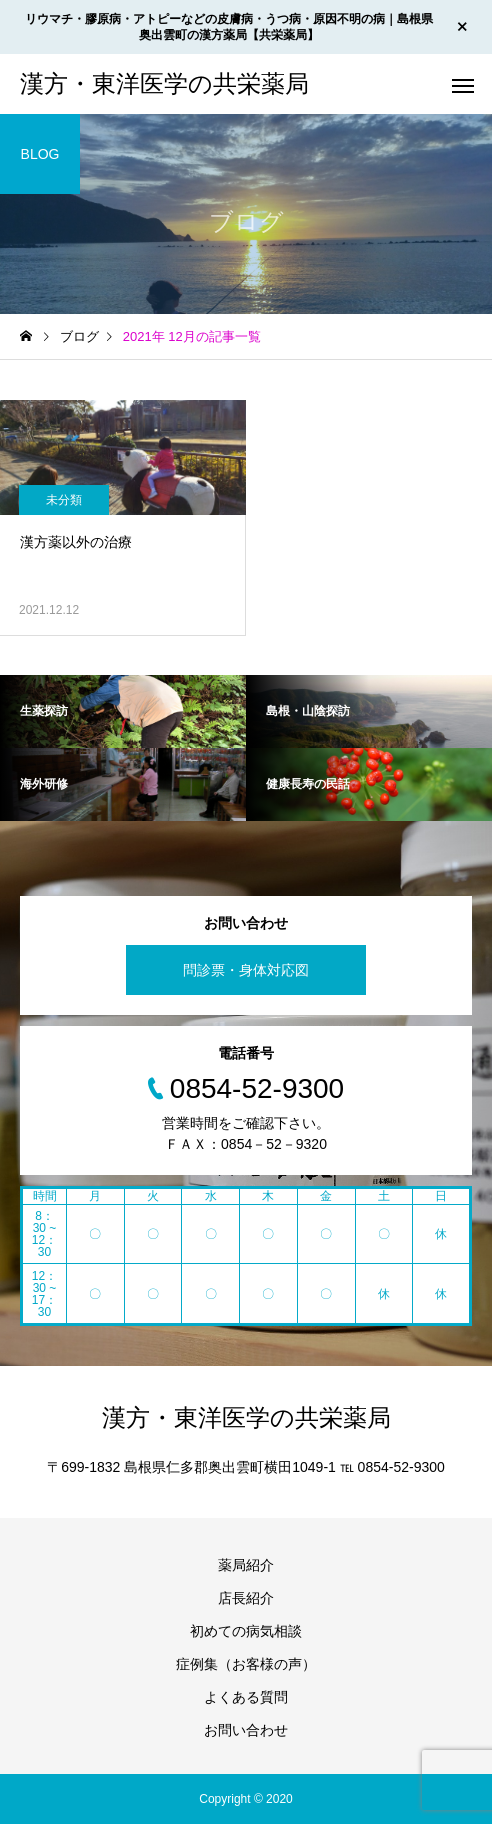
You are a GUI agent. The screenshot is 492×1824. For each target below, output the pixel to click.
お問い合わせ (246, 1730)
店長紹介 (246, 1598)
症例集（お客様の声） (246, 1664)
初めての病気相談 (246, 1631)
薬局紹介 (246, 1565)
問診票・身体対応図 (246, 970)
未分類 (64, 500)
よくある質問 (246, 1697)
